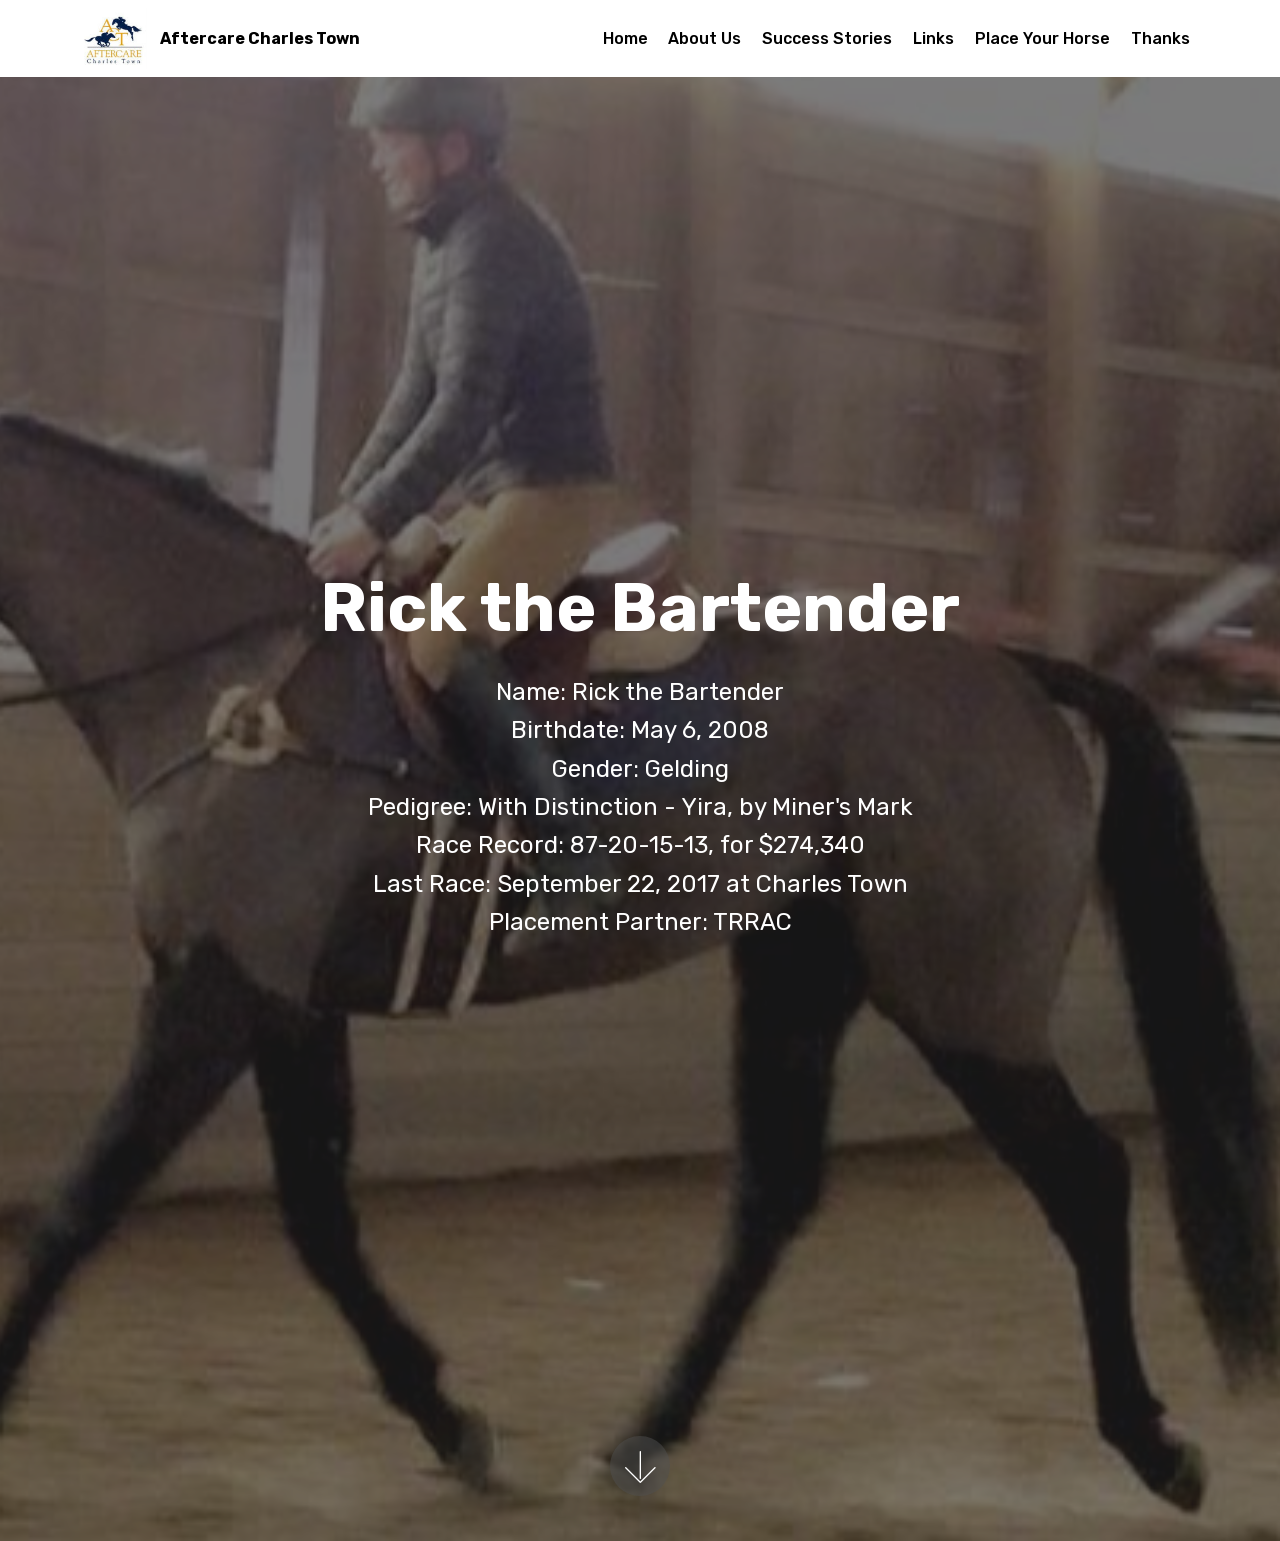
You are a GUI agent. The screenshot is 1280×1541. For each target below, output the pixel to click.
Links (933, 38)
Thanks (1160, 38)
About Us (704, 38)
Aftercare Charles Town (260, 38)
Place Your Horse (1042, 38)
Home (625, 38)
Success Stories (827, 38)
